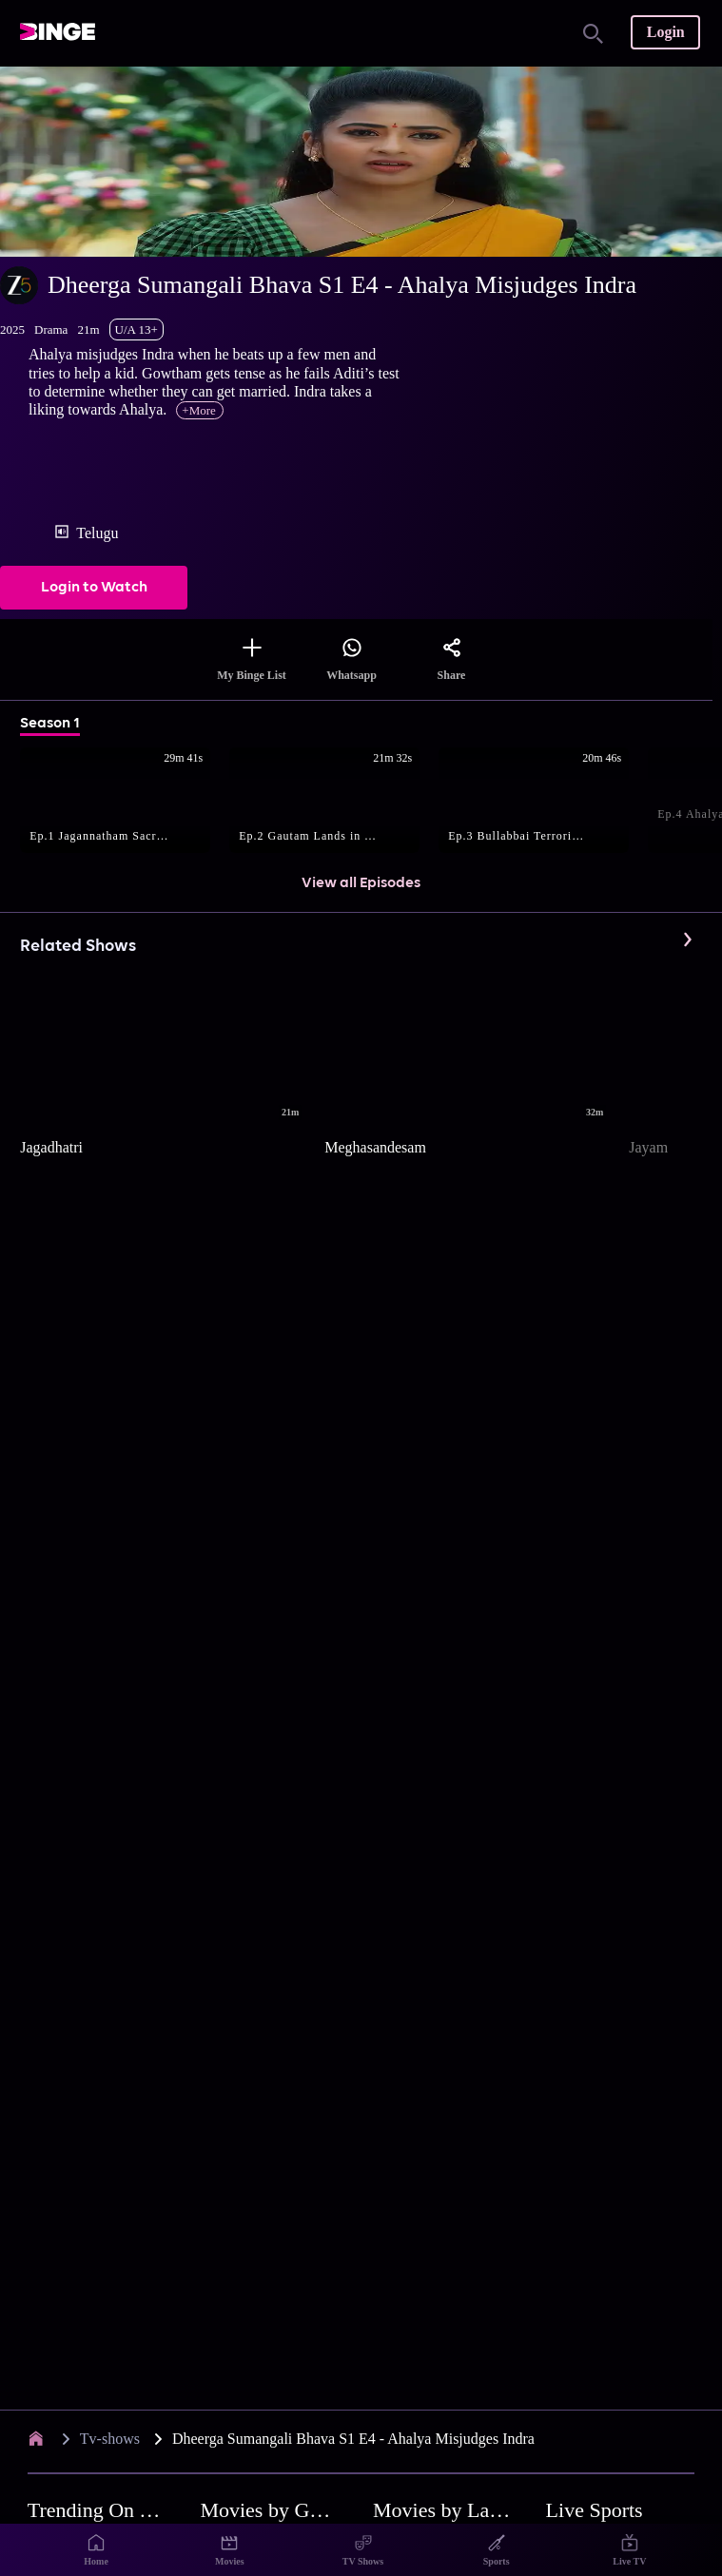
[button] (124, 801)
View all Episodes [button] (361, 883)
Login (666, 32)
